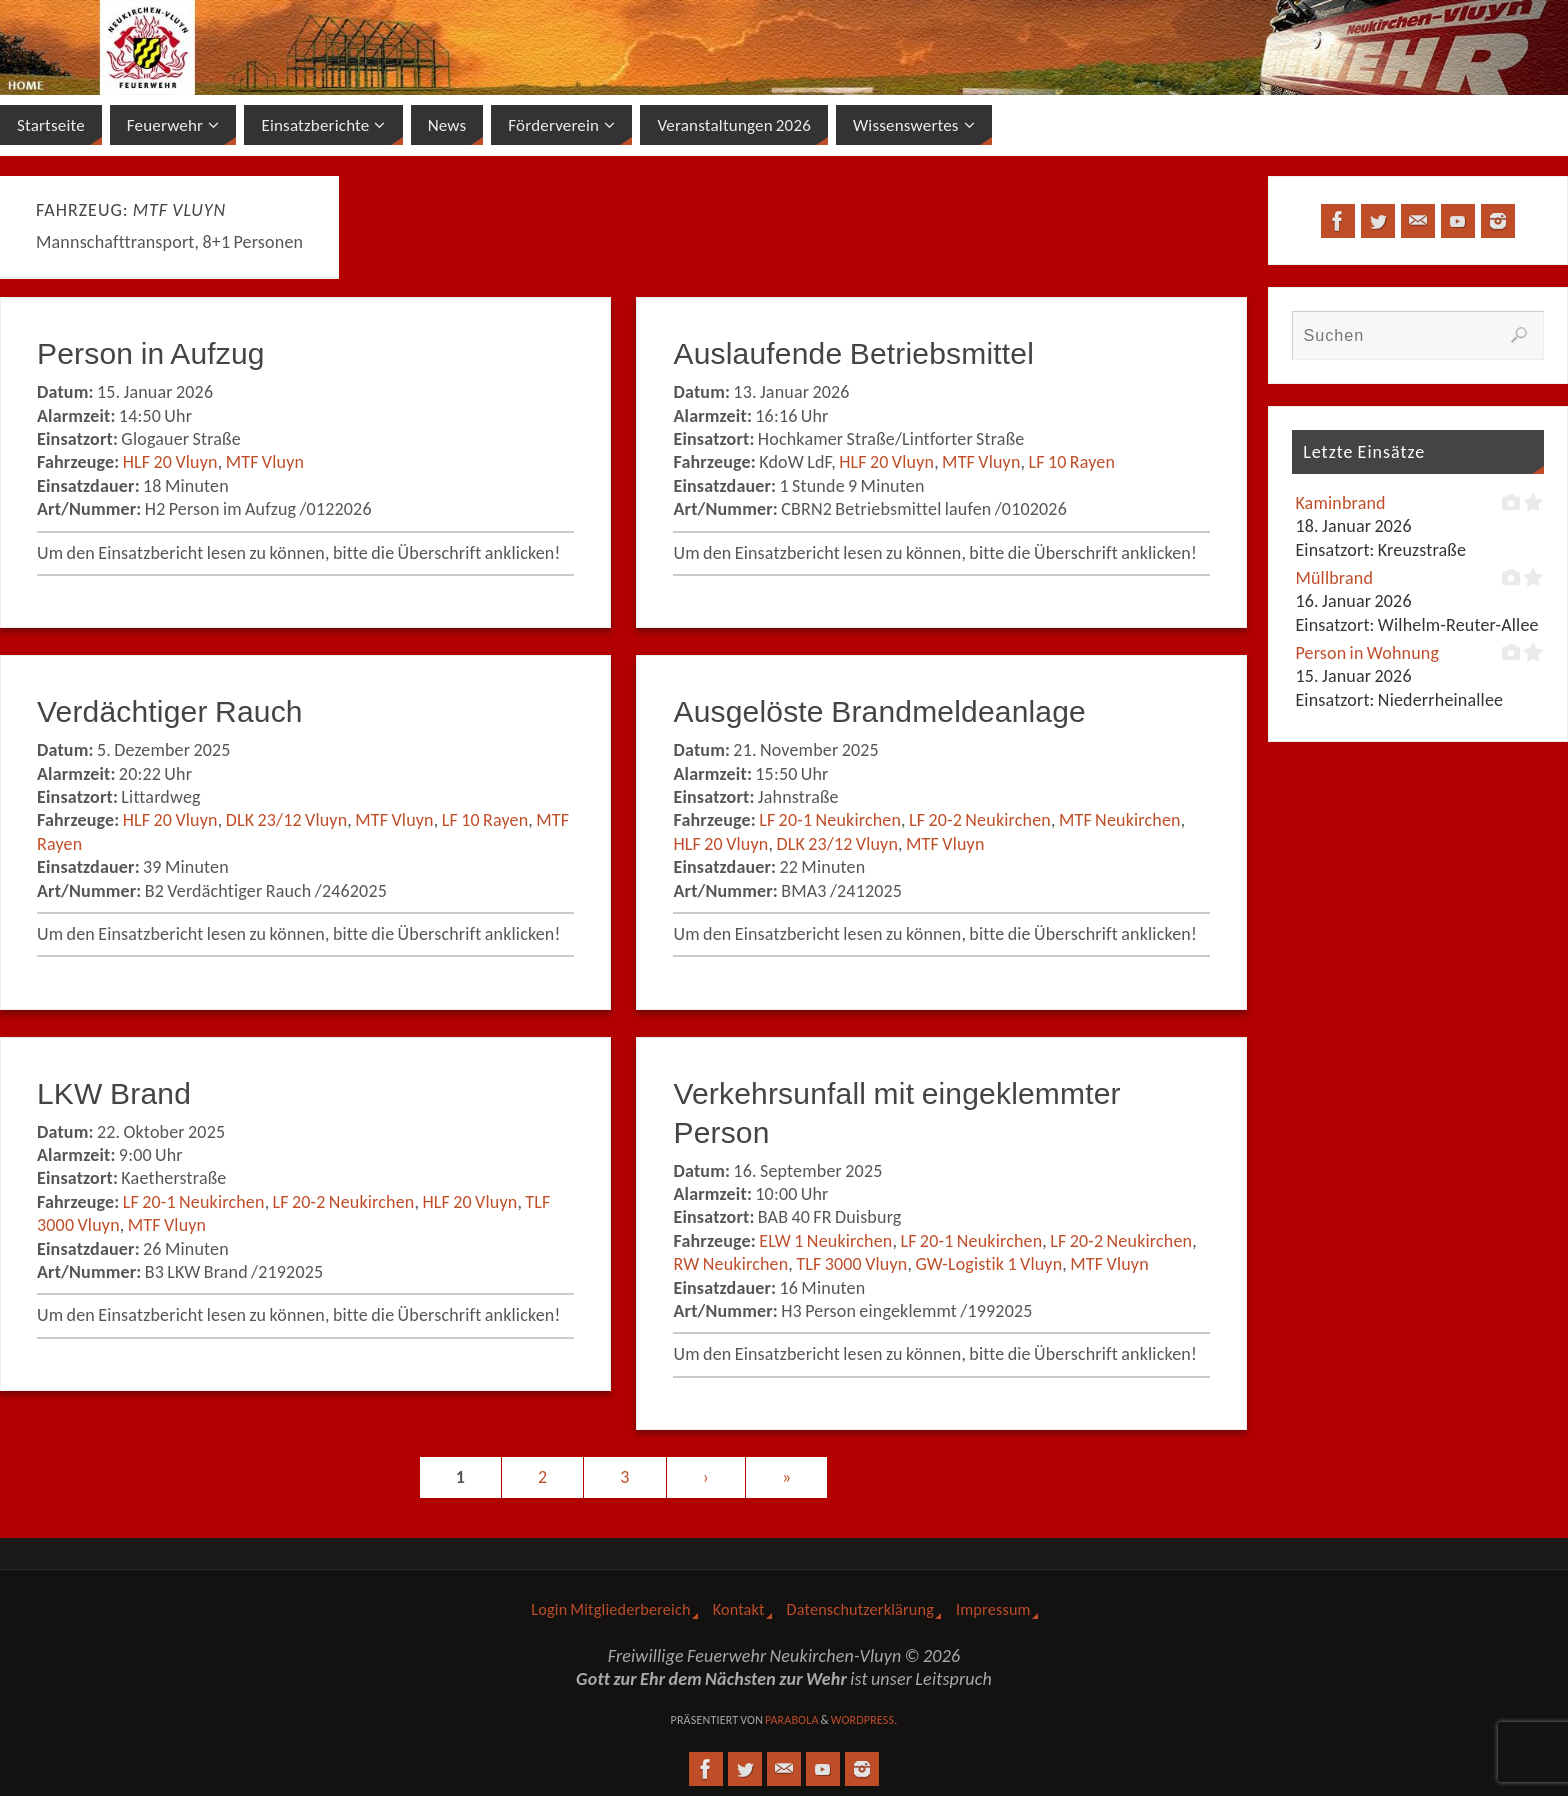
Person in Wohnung (1367, 653)
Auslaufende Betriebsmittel (853, 353)
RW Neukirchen (730, 1264)
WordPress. (864, 1720)
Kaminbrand (1340, 503)
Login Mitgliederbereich (610, 1609)
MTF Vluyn (265, 462)
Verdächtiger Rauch (170, 711)
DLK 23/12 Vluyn (287, 820)
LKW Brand (114, 1093)
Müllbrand (1334, 578)
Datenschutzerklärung (860, 1609)
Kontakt (739, 1609)
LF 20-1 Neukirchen (830, 820)
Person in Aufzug (151, 353)
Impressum (993, 1609)
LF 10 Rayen (1072, 462)
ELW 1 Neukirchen (825, 1241)
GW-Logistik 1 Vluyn (988, 1264)
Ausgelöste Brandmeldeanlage (879, 711)
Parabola (792, 1720)
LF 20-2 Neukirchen (980, 820)
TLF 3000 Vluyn (851, 1264)
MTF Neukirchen (1120, 820)
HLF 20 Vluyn (170, 462)
